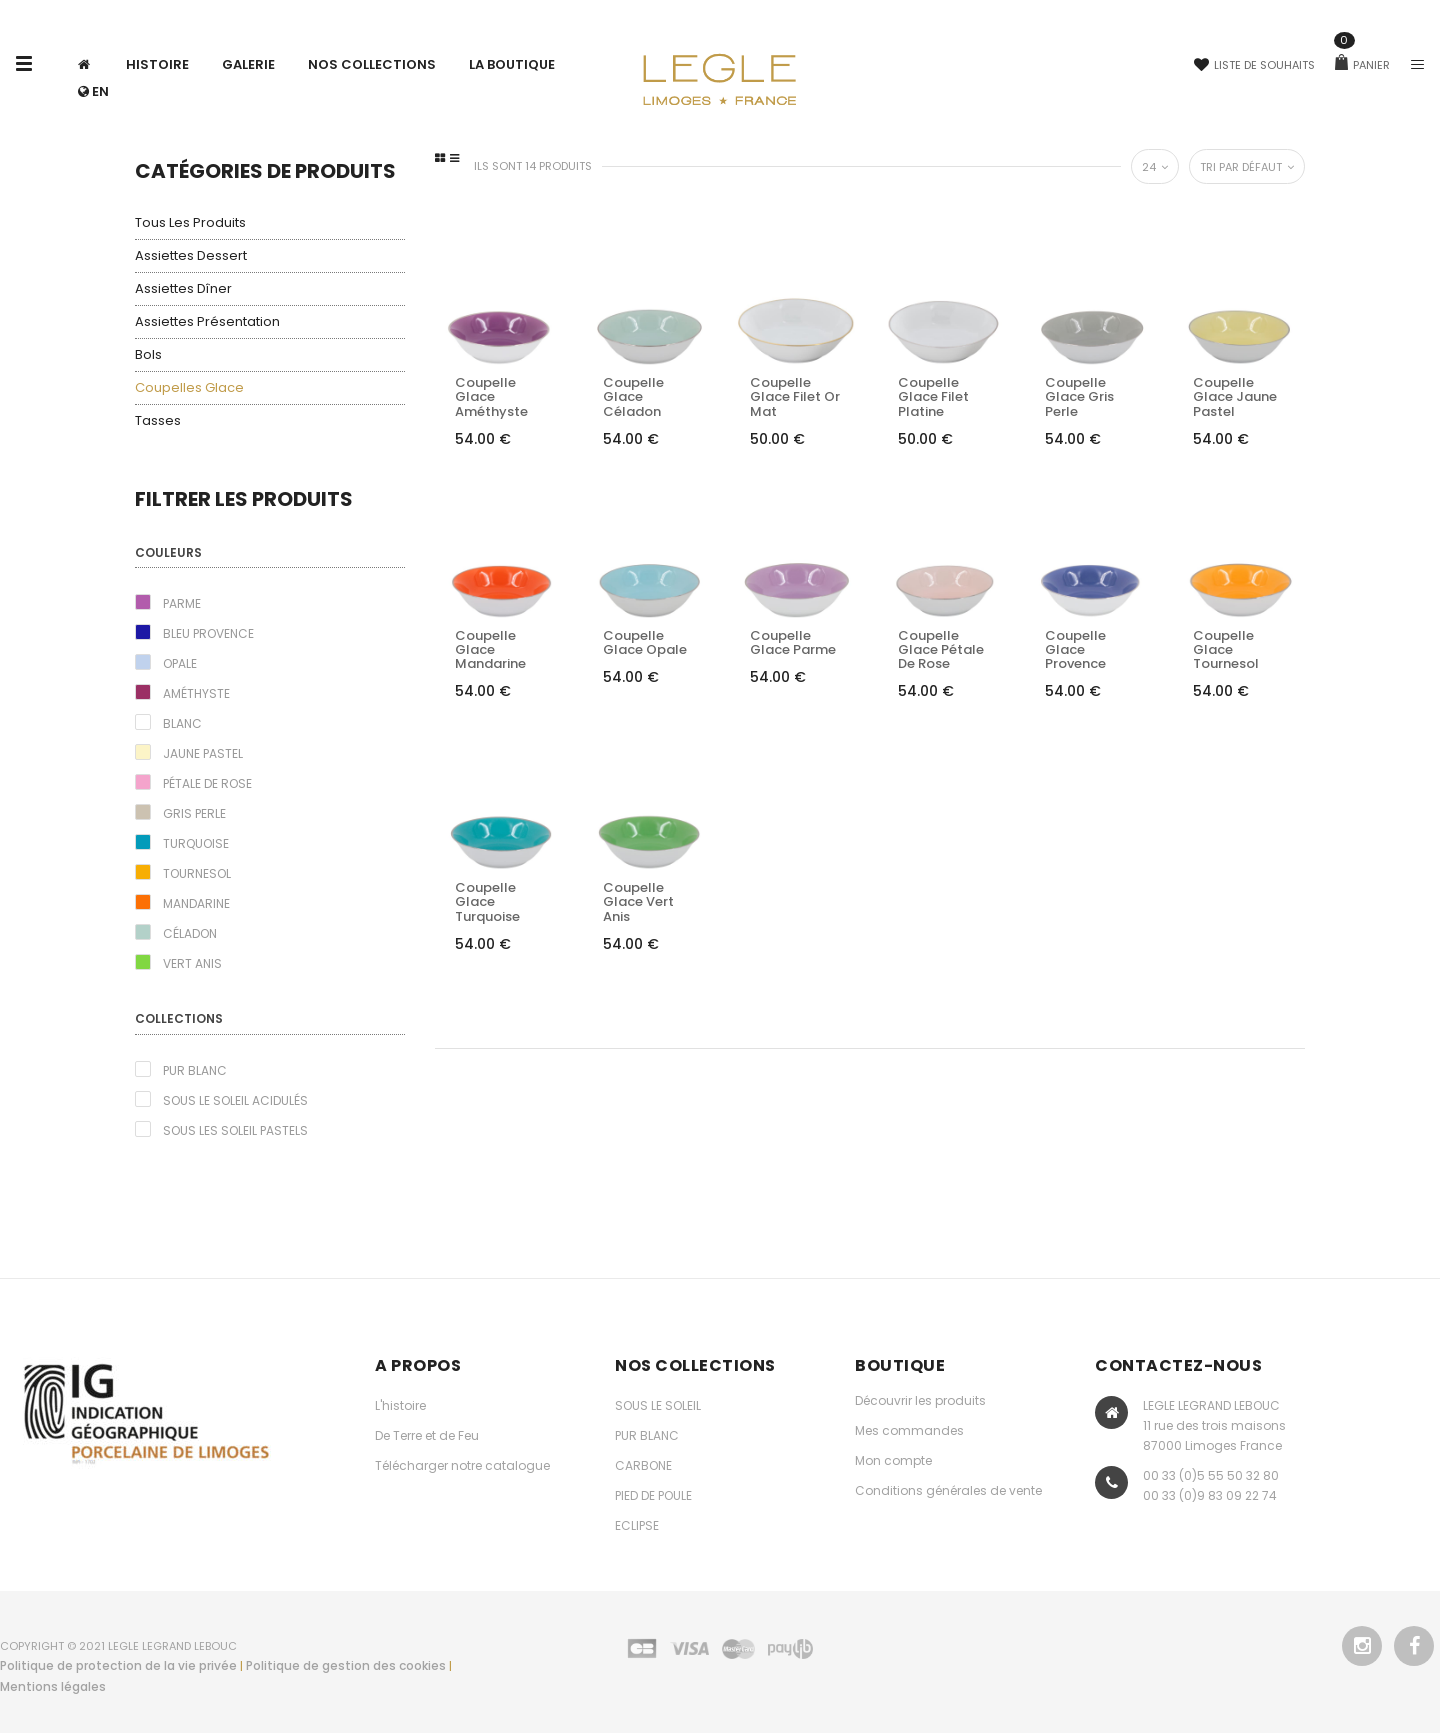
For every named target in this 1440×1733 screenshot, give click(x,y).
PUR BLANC (647, 1435)
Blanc (182, 723)
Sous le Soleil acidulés (235, 1100)
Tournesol (197, 873)
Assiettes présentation (207, 321)
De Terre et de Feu (427, 1435)
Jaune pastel (203, 753)
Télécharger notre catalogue (462, 1465)
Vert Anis (192, 963)
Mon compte (893, 1460)
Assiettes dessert (191, 255)
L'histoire (400, 1405)
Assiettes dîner (183, 288)
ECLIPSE (637, 1525)
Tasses (158, 420)
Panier (1362, 65)
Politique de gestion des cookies (346, 1665)
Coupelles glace (189, 387)
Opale (180, 663)
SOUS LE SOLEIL (658, 1405)
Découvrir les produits (920, 1400)
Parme (182, 603)
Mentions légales (53, 1686)
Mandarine (196, 903)
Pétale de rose (207, 783)
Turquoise (196, 843)
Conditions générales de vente (948, 1490)
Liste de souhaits (1254, 65)
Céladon (190, 933)
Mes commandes (909, 1430)
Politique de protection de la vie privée (118, 1665)
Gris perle (194, 813)
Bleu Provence (208, 633)
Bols (148, 354)
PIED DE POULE (653, 1495)
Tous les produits (190, 222)
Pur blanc (195, 1070)
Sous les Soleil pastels (235, 1130)
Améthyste (196, 693)
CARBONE (643, 1465)
